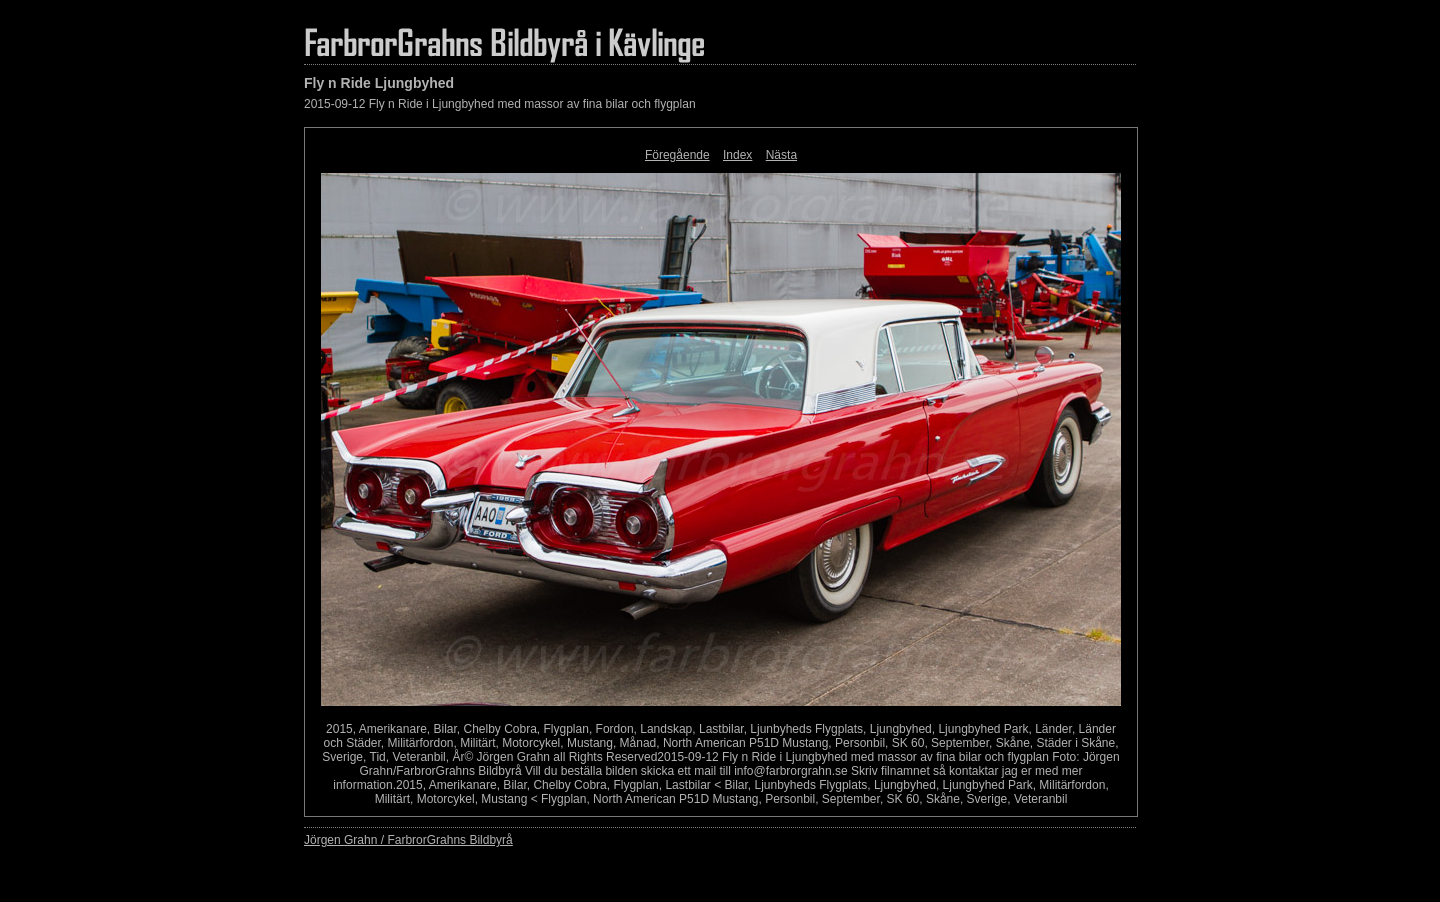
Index (737, 155)
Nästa (781, 155)
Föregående (677, 155)
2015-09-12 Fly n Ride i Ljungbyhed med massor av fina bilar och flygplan (500, 104)
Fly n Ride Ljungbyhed (379, 83)
